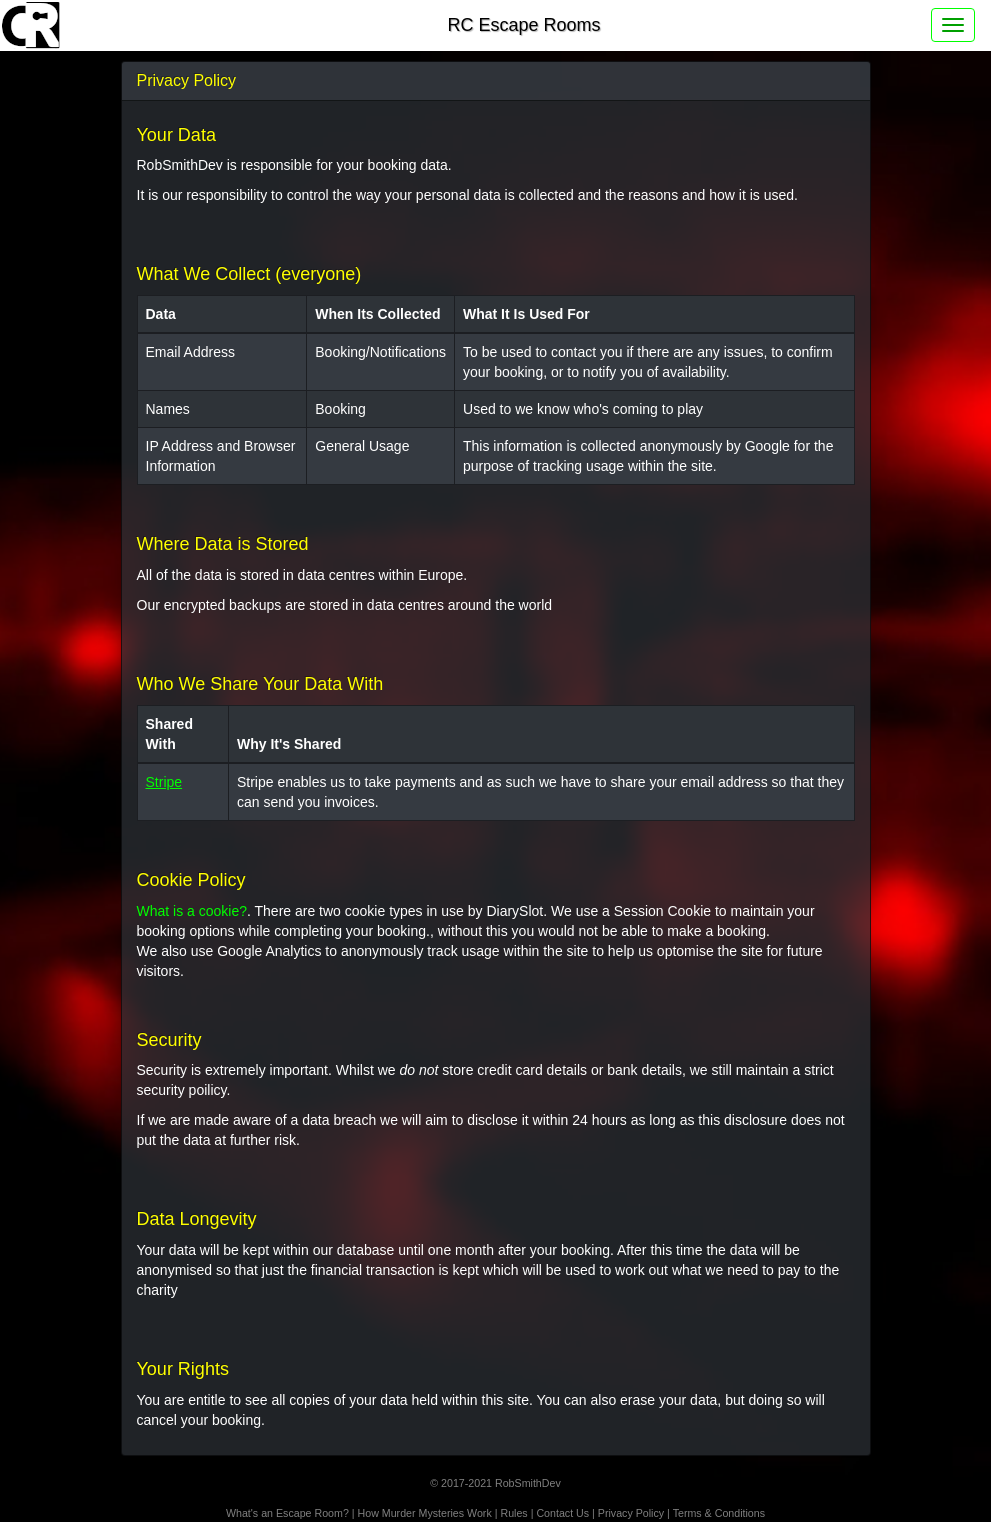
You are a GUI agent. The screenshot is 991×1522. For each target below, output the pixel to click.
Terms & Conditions (719, 1513)
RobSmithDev (528, 1483)
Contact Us (562, 1513)
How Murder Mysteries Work (425, 1513)
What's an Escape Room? (287, 1513)
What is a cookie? (192, 911)
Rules (513, 1513)
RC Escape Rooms (523, 25)
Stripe (164, 782)
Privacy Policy (631, 1513)
